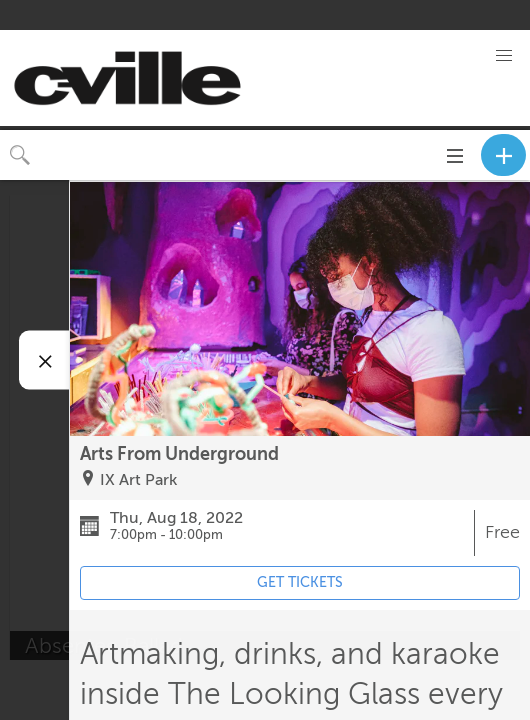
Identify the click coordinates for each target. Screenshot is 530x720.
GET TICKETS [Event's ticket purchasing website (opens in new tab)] (300, 582)
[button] (504, 56)
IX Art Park (138, 480)
